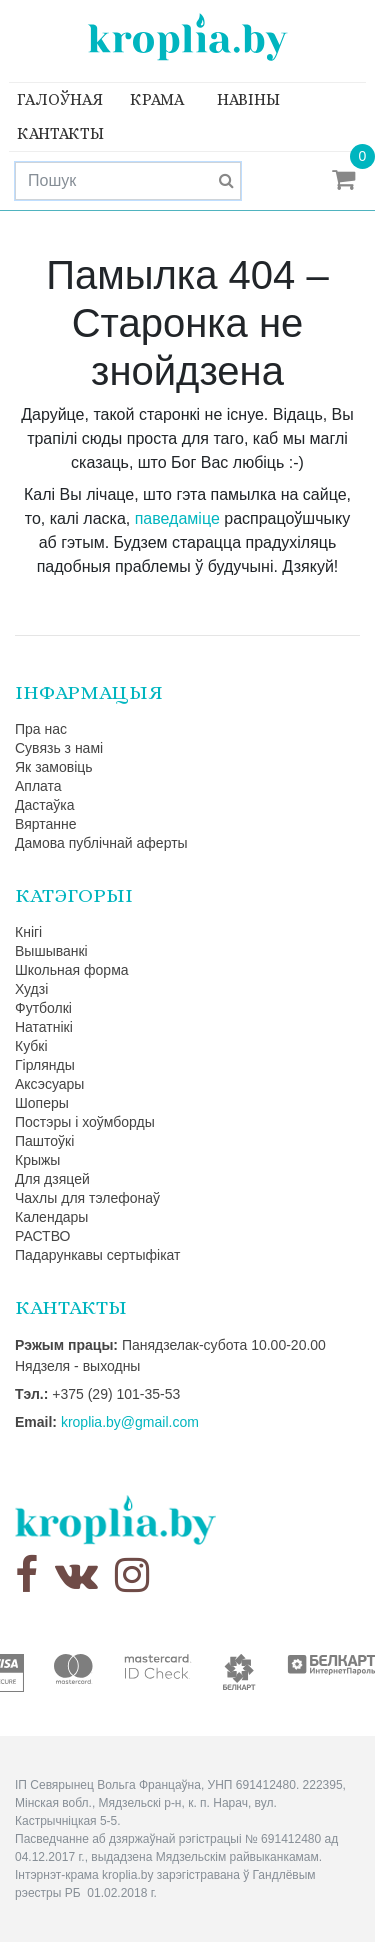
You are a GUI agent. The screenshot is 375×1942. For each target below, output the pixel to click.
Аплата (38, 786)
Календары (51, 1217)
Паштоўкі (44, 1141)
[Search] (128, 181)
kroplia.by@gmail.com (130, 1422)
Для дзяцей (52, 1179)
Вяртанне (46, 824)
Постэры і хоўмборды (85, 1122)
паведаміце (177, 518)
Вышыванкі (51, 951)
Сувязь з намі (59, 748)
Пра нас (41, 729)
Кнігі (28, 932)
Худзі (31, 989)
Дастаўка (45, 805)
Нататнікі (44, 1027)
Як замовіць (54, 767)
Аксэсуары (49, 1084)
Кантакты (60, 133)
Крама (157, 99)
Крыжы (37, 1160)
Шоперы (42, 1103)
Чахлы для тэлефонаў (87, 1198)
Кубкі (31, 1046)
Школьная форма (72, 970)
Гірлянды (45, 1065)
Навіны (248, 99)
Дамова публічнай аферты (101, 843)
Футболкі (43, 1008)
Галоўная (60, 99)
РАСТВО (42, 1236)
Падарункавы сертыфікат (97, 1255)
